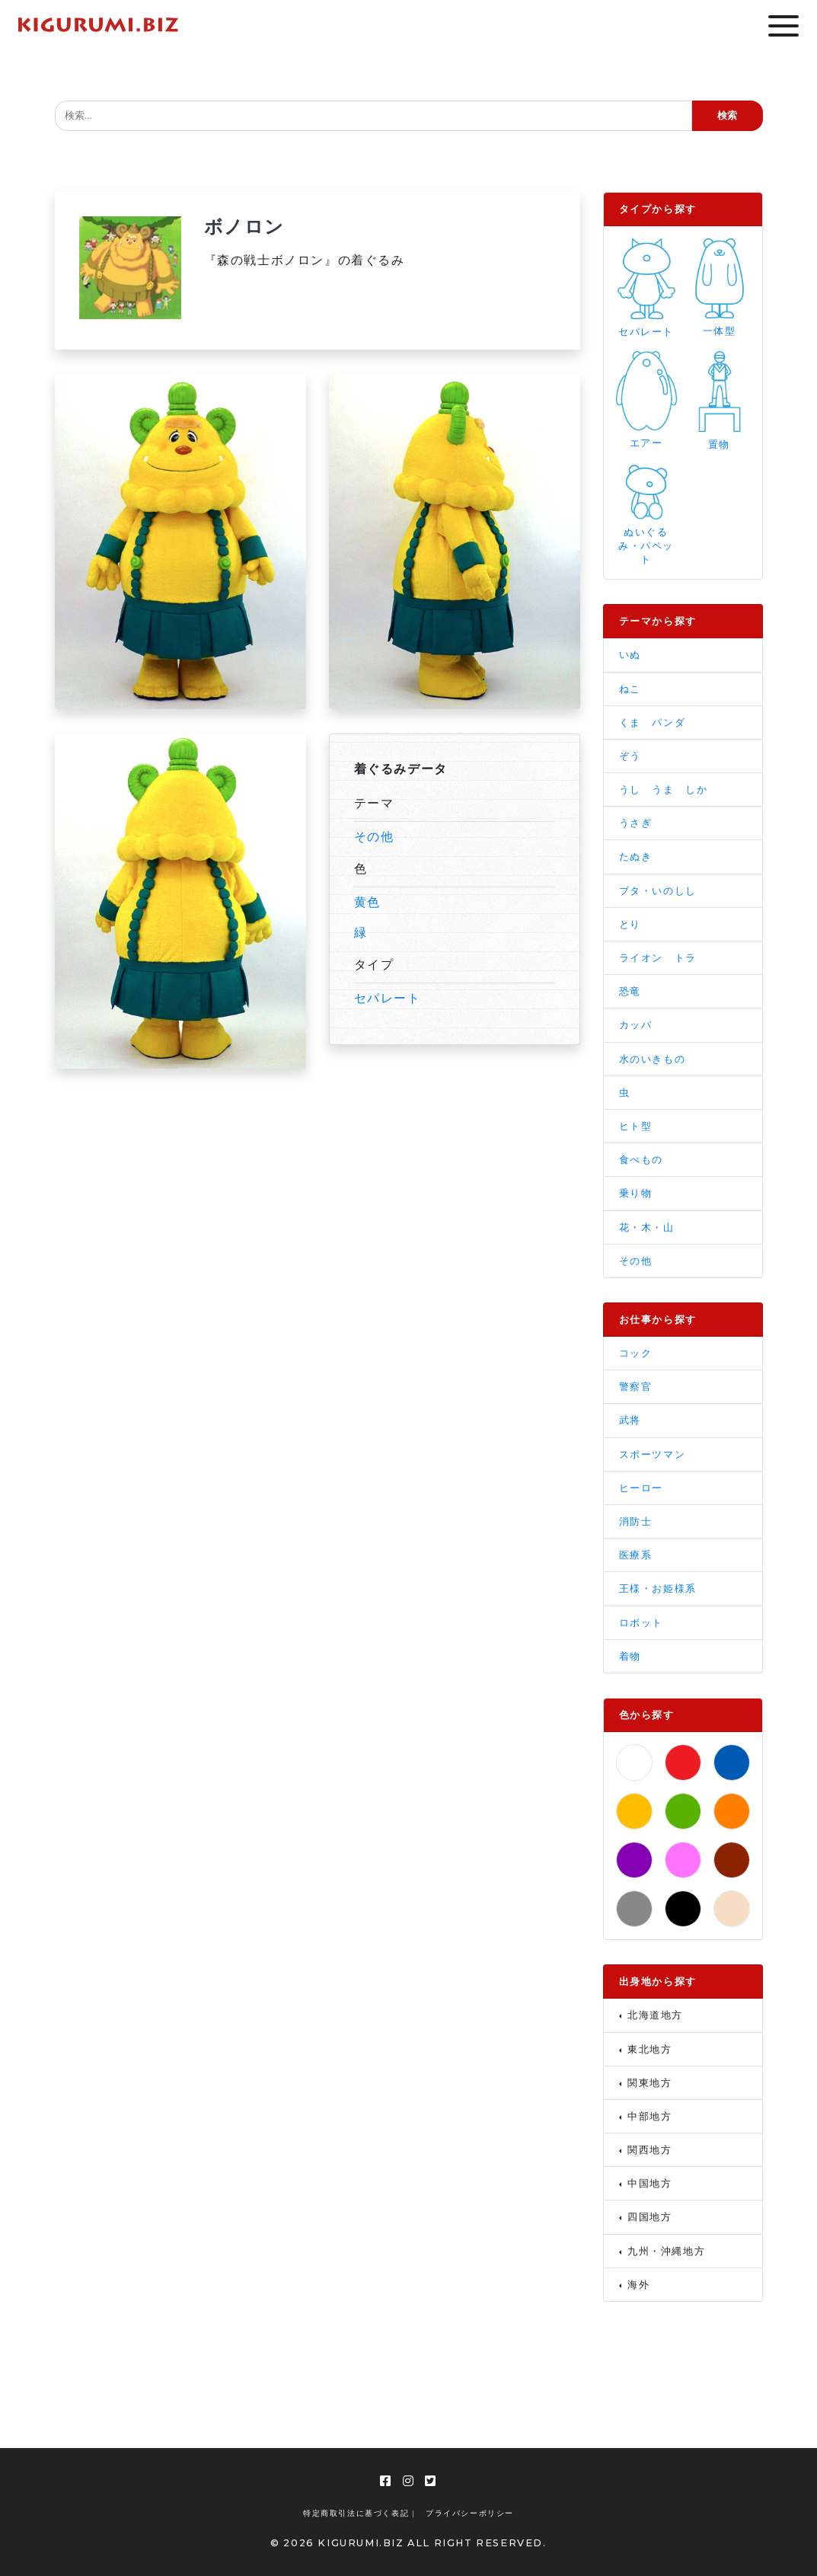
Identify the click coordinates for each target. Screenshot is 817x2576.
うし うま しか (663, 789)
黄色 (367, 902)
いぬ (630, 654)
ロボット (641, 1622)
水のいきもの (652, 1059)
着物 (630, 1656)
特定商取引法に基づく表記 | (359, 2513)
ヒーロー (641, 1488)
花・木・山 (647, 1227)
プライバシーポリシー (470, 2513)
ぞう (630, 756)
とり (630, 924)
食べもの (641, 1159)
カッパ (636, 1025)
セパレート (387, 998)
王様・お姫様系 (658, 1588)
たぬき (636, 856)
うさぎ (636, 823)
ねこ (630, 689)
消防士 (636, 1521)
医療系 (636, 1555)
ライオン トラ (658, 958)
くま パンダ (652, 722)
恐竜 (630, 991)
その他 (374, 836)
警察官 (636, 1386)
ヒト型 (636, 1126)
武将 (630, 1420)
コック (636, 1353)
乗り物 (636, 1193)
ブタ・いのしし (658, 890)
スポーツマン (652, 1454)
